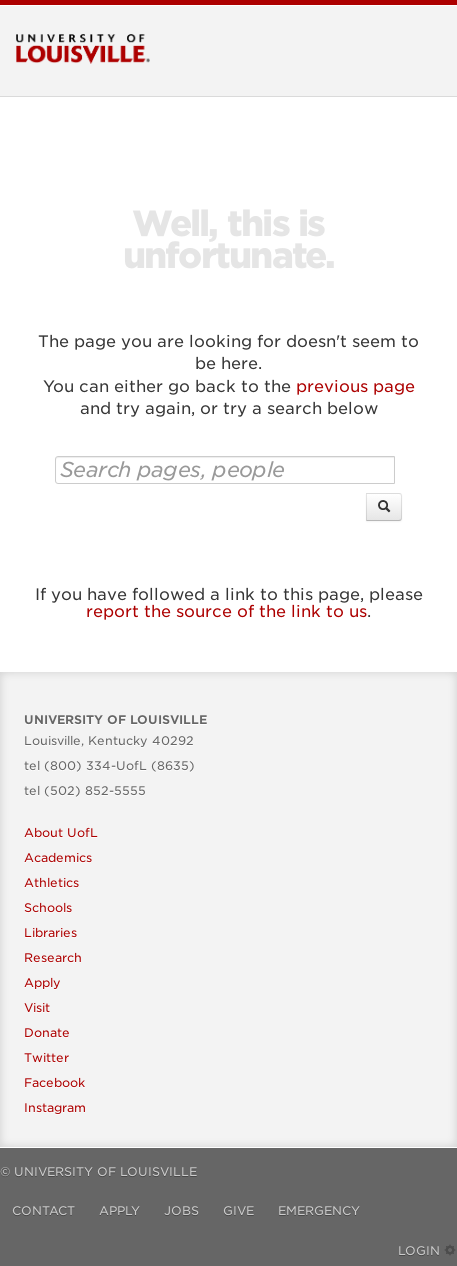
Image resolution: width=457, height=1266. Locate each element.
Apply (42, 982)
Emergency (319, 1210)
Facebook (54, 1082)
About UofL (61, 832)
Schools (48, 907)
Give (238, 1210)
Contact (43, 1210)
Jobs (181, 1210)
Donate (47, 1032)
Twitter (46, 1057)
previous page (355, 386)
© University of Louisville (98, 1171)
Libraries (50, 932)
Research (53, 957)
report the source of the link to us (226, 611)
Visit (37, 1007)
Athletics (51, 882)
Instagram (55, 1107)
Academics (58, 857)
